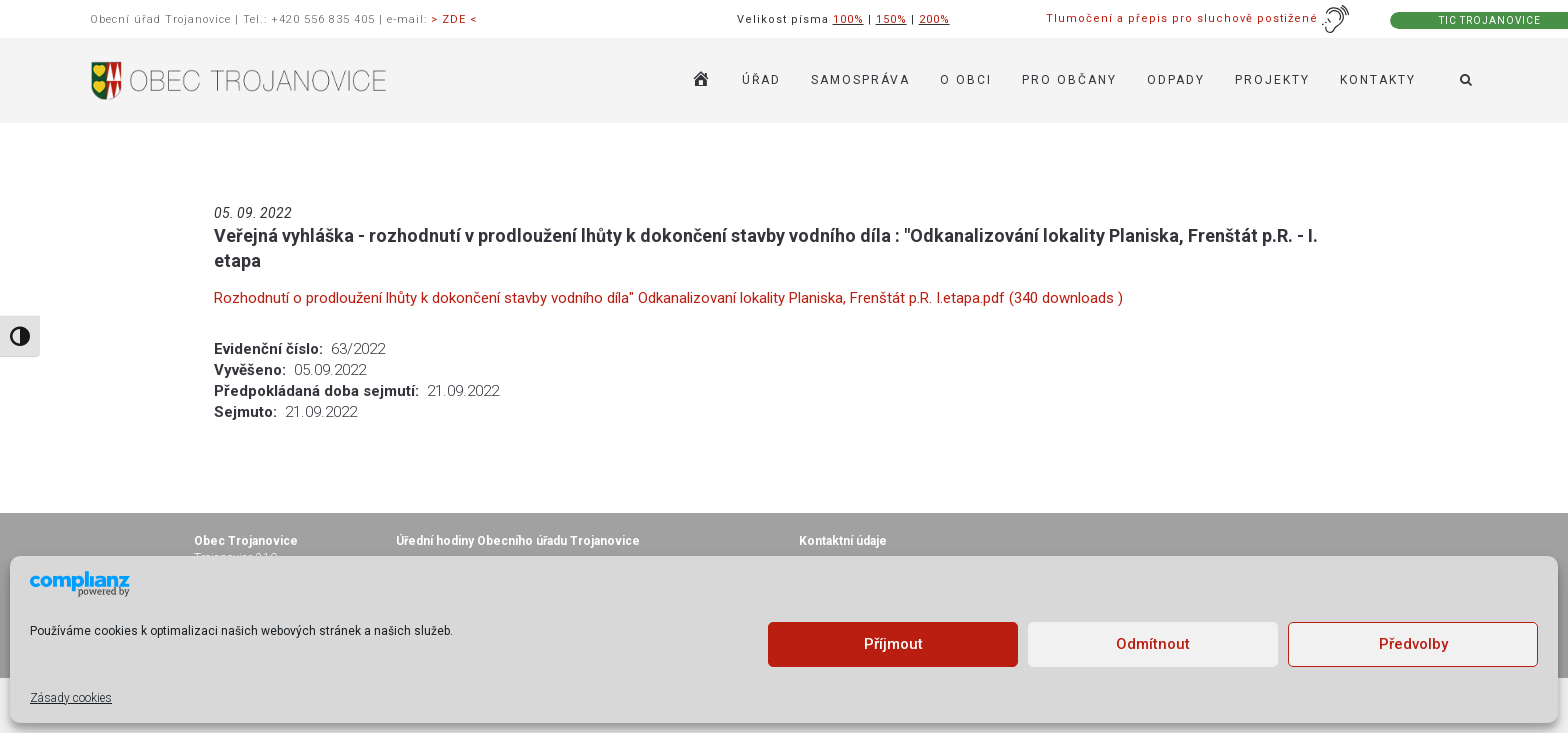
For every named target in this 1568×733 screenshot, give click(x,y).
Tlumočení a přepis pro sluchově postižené (1198, 18)
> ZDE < (454, 19)
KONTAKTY (1378, 80)
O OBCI (966, 80)
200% (934, 19)
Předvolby (1413, 644)
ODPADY (1176, 80)
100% (848, 19)
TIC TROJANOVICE (1490, 20)
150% (891, 19)
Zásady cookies (71, 698)
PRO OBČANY (1069, 80)
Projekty (1272, 80)
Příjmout (893, 644)
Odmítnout (1153, 644)
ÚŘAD (761, 80)
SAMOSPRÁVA (860, 80)
